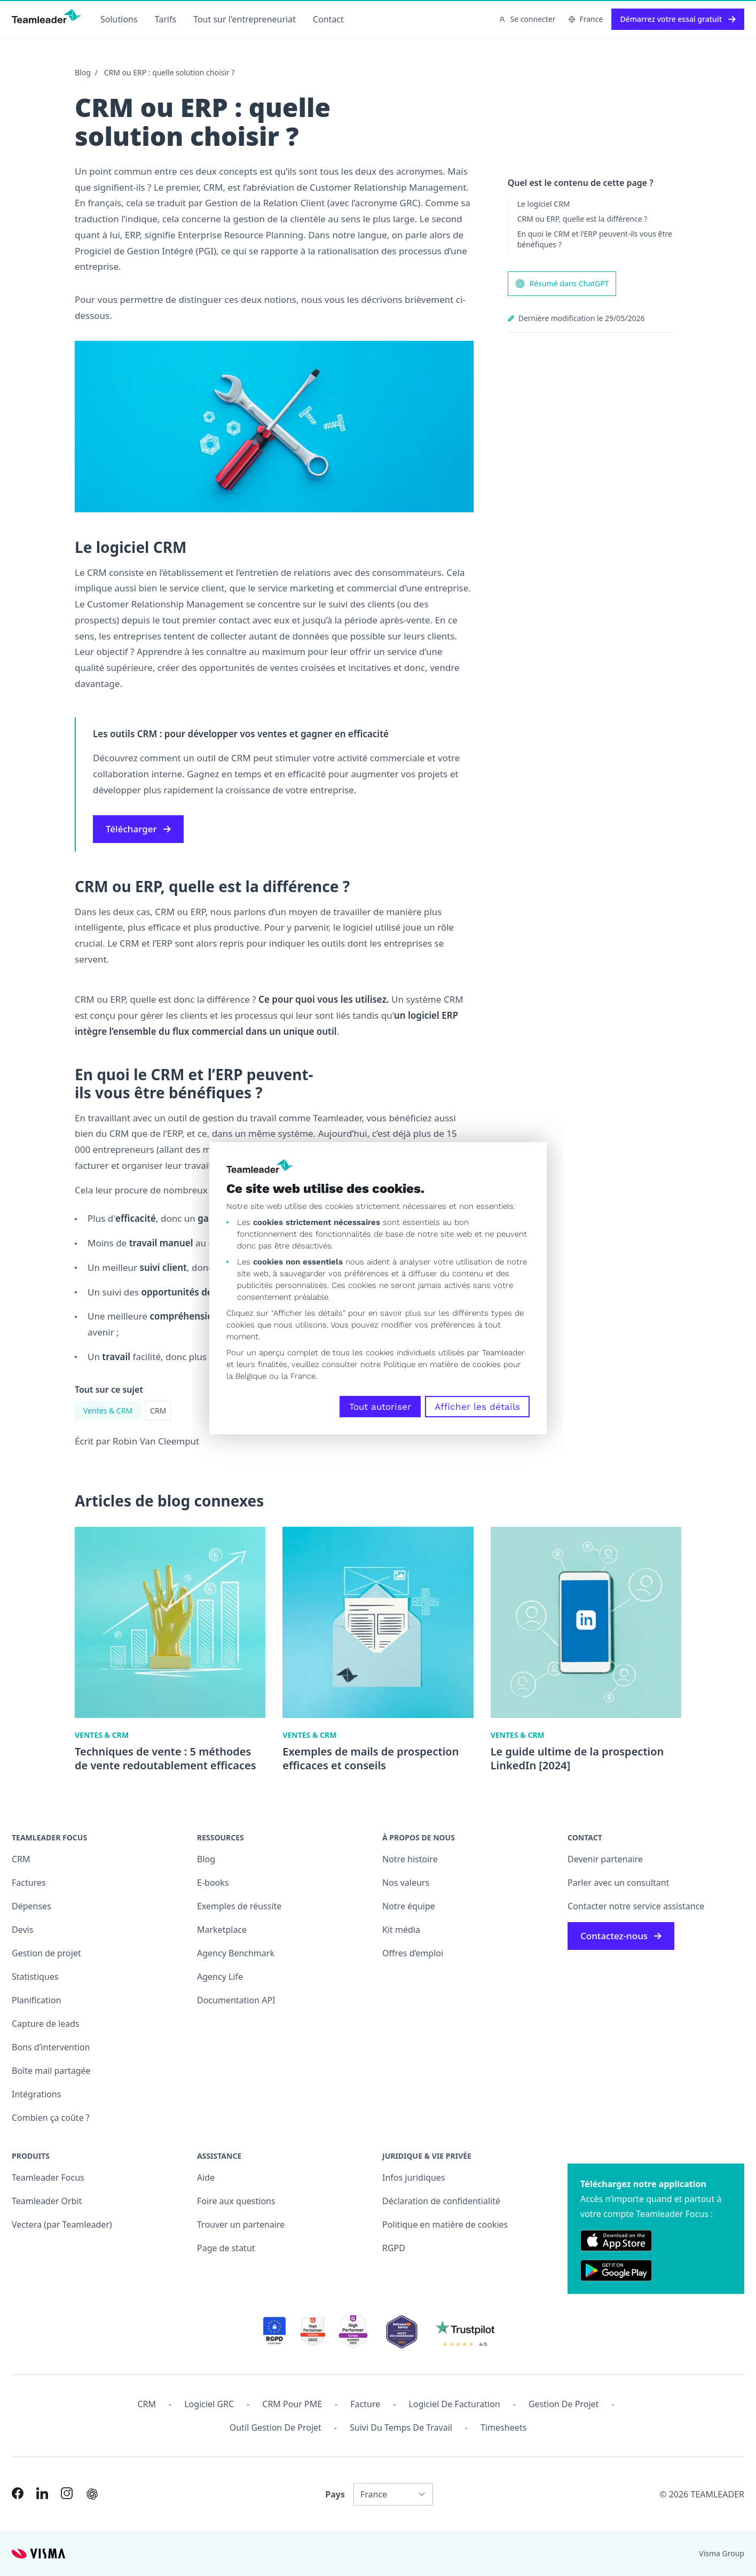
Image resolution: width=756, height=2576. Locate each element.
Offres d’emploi (412, 1953)
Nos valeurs (405, 1882)
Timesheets (503, 2427)
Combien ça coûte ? (51, 2118)
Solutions (119, 19)
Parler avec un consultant (618, 1882)
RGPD (393, 2248)
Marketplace (222, 1929)
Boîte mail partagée (51, 2071)
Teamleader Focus (48, 2177)
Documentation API (236, 2000)
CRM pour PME (292, 2404)
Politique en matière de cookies (445, 2224)
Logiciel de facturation (454, 2404)
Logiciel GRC (209, 2404)
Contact (328, 19)
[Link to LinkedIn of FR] (42, 2493)
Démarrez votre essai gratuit (678, 19)
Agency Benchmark (235, 1953)
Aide (206, 2177)
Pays (335, 2494)
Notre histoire (410, 1859)
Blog (83, 72)
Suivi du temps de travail (401, 2427)
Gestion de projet (46, 1953)
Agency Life (220, 1976)
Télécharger (138, 829)
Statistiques (35, 1976)
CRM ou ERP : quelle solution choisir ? (169, 72)
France (586, 19)
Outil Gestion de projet (275, 2427)
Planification (36, 2000)
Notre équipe (408, 1906)
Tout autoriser (380, 1406)
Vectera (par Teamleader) (62, 2224)
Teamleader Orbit (47, 2201)
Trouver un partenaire (241, 2224)
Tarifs (166, 19)
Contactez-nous (621, 1936)
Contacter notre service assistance (636, 1906)
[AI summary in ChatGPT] (92, 2494)
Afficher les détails (477, 1406)
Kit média (401, 1929)
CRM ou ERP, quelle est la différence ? (582, 219)
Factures (29, 1882)
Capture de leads (46, 2023)
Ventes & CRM (107, 1411)
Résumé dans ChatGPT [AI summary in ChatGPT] (562, 283)
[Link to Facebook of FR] (17, 2493)
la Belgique (246, 1376)
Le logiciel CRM (543, 204)
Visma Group (721, 2553)
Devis (22, 1929)
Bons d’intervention (51, 2047)
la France (298, 1376)
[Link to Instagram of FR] (67, 2493)
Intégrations (36, 2094)
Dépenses (31, 1906)
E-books (213, 1882)
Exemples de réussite (239, 1906)
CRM (158, 1411)
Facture (365, 2404)
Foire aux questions (236, 2201)
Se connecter (527, 19)
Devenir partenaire (605, 1859)
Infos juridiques (413, 2177)
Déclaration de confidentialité (441, 2201)
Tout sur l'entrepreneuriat (244, 19)
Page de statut (226, 2248)
